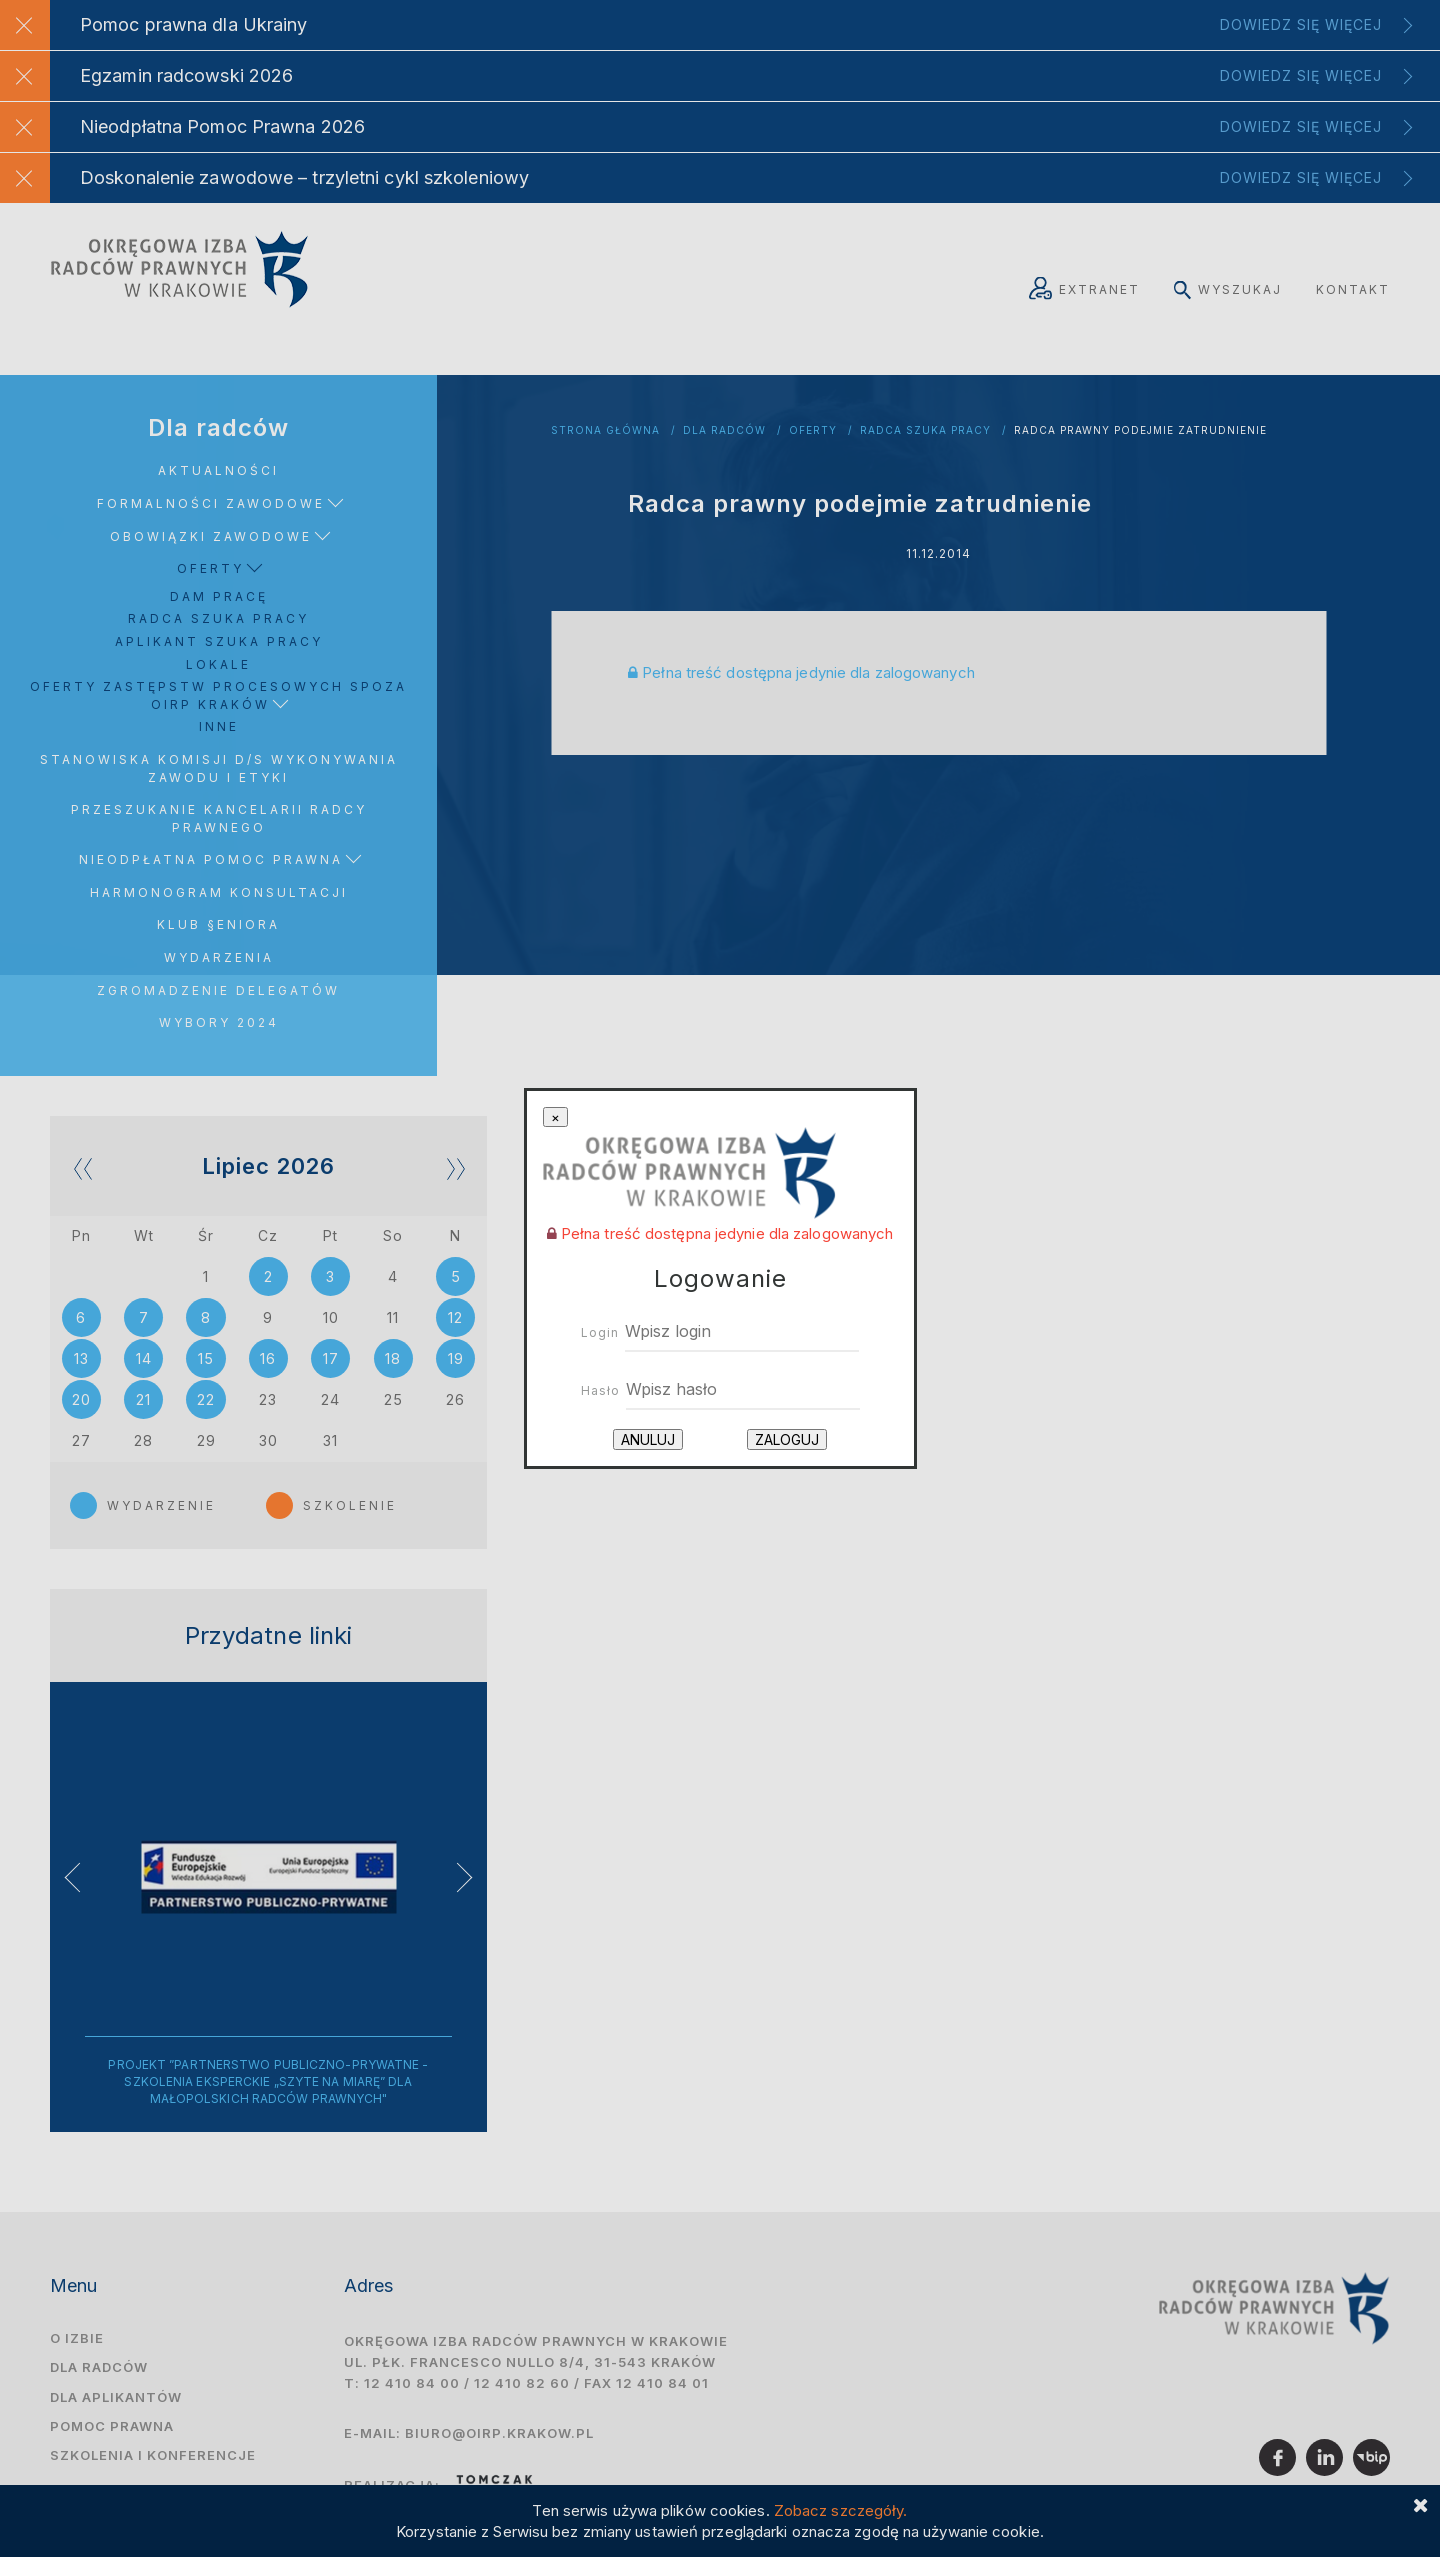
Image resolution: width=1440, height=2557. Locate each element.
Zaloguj (787, 1439)
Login (600, 1332)
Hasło (600, 1390)
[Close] (555, 1117)
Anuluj (648, 1439)
